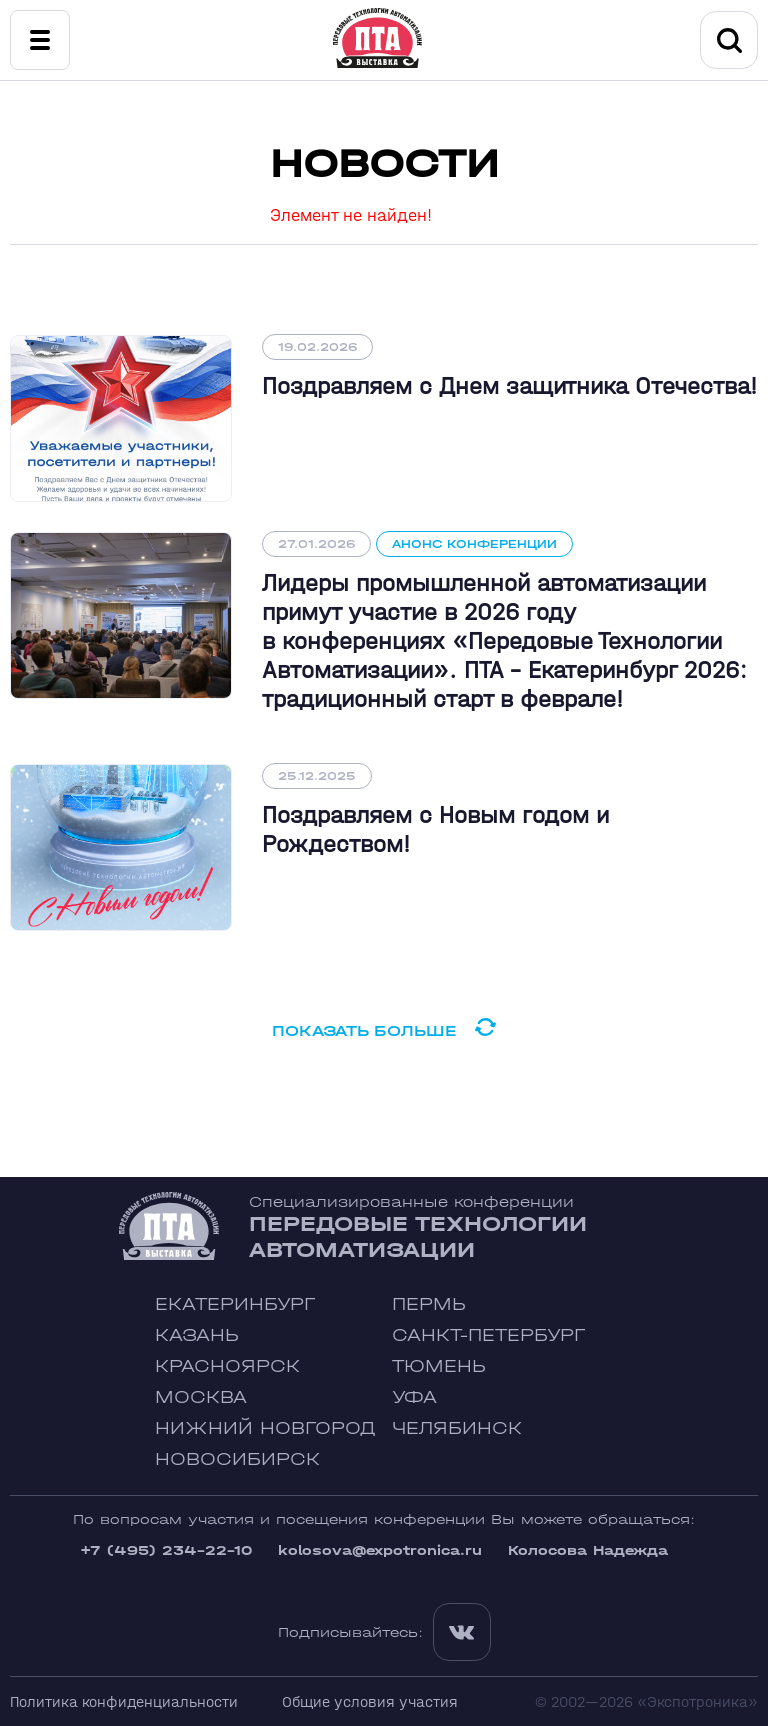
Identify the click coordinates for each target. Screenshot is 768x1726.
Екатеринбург (235, 1304)
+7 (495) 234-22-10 (166, 1550)
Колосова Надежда (588, 1550)
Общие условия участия (370, 1701)
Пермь (429, 1304)
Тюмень (439, 1366)
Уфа (414, 1397)
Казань (197, 1335)
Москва (201, 1397)
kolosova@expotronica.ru (380, 1550)
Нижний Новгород (265, 1428)
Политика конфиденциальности (124, 1701)
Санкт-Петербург (488, 1335)
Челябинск (457, 1428)
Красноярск (227, 1366)
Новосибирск (237, 1459)
